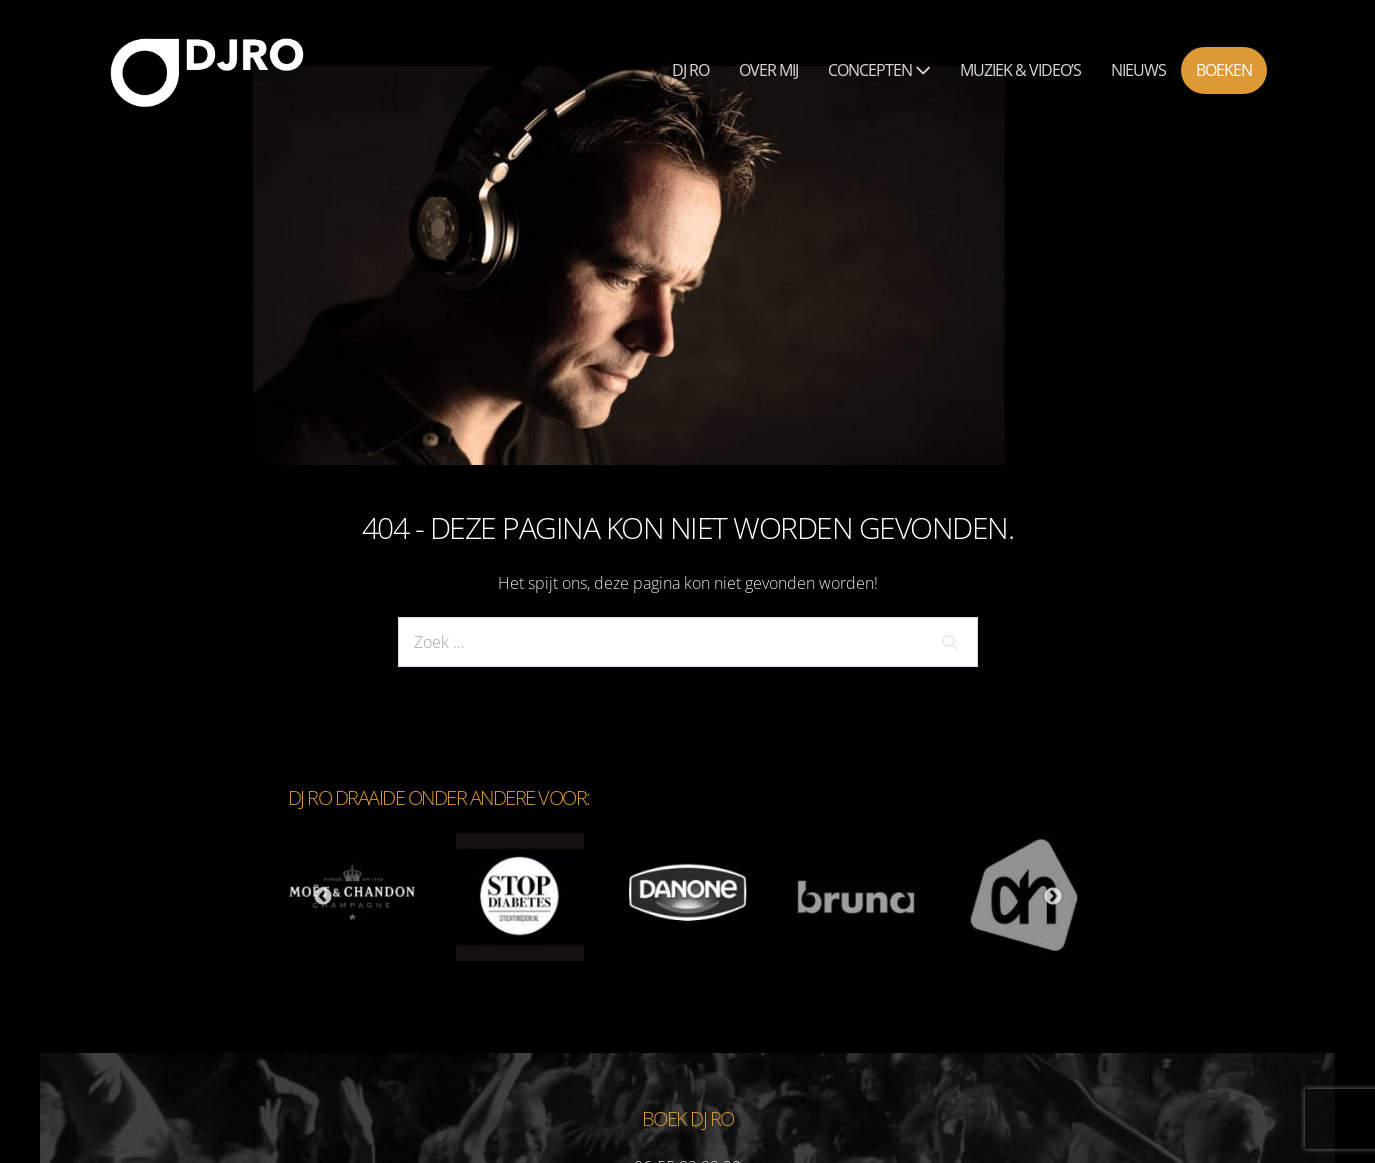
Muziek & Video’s (1020, 70)
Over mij (768, 70)
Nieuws (1138, 70)
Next (1053, 897)
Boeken (1224, 70)
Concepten (879, 70)
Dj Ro (690, 70)
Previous (323, 897)
